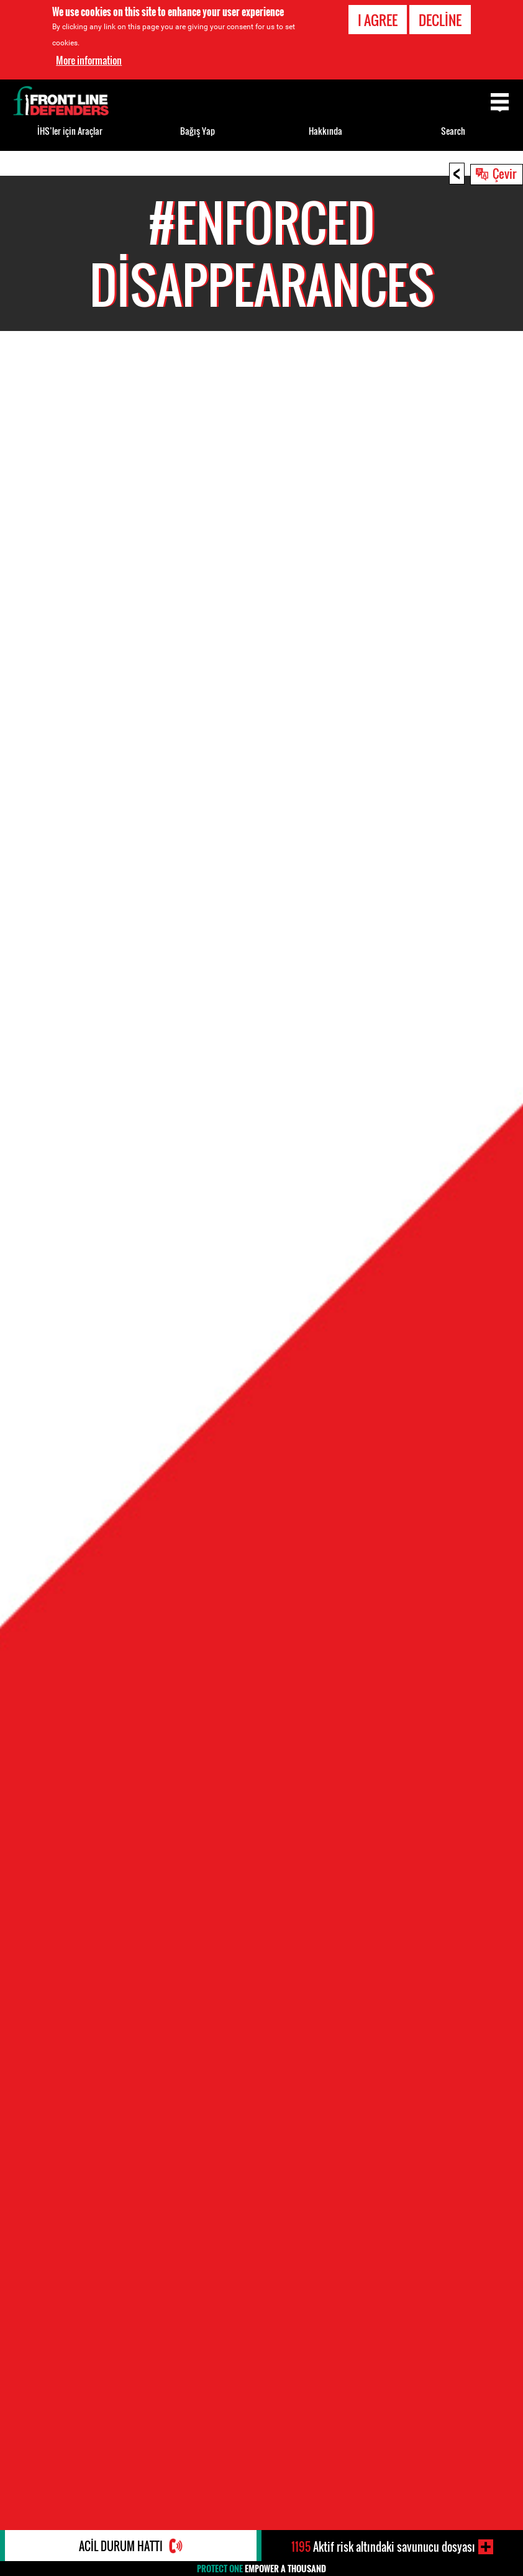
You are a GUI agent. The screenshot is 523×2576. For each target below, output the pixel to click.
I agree (378, 19)
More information (89, 59)
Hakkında (325, 130)
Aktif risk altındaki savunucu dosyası (383, 2547)
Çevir (504, 173)
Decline (440, 19)
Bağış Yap (197, 130)
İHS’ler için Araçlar (69, 130)
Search (453, 130)
